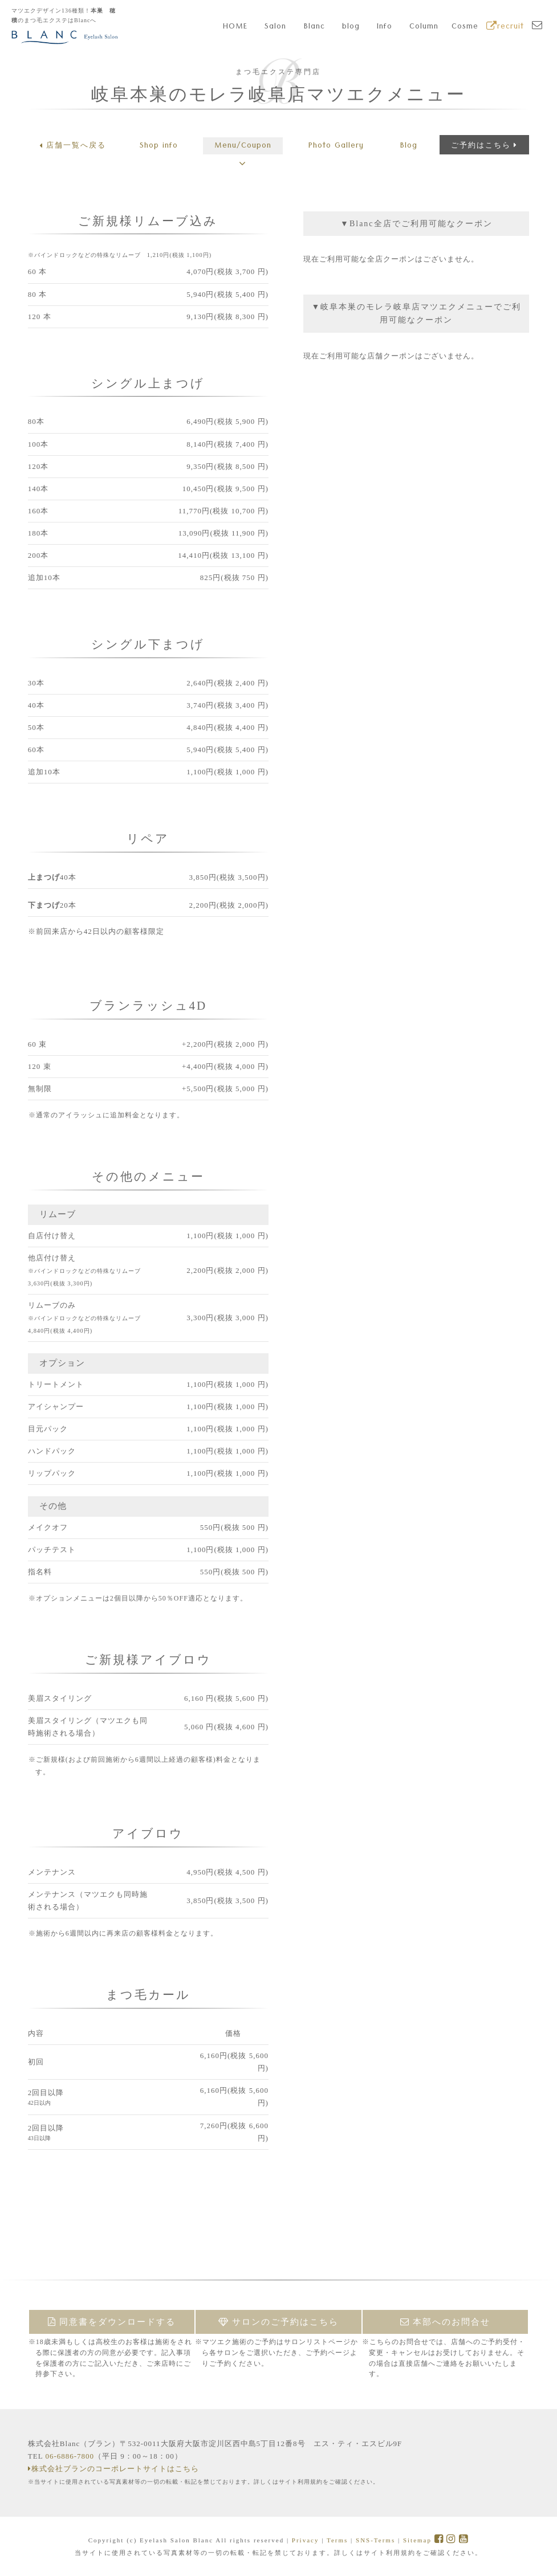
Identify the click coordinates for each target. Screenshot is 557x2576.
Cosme (465, 27)
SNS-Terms (375, 2540)
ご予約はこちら (484, 145)
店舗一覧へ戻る (72, 145)
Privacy (305, 2540)
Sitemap (417, 2540)
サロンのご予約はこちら (278, 2321)
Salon (275, 27)
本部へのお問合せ (445, 2321)
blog (351, 27)
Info (384, 27)
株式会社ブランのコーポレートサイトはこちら (113, 2468)
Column (423, 27)
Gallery (336, 146)
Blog (408, 146)
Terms (337, 2540)
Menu (242, 146)
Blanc (314, 27)
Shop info (159, 146)
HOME (235, 27)
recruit (505, 27)
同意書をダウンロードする (112, 2321)
